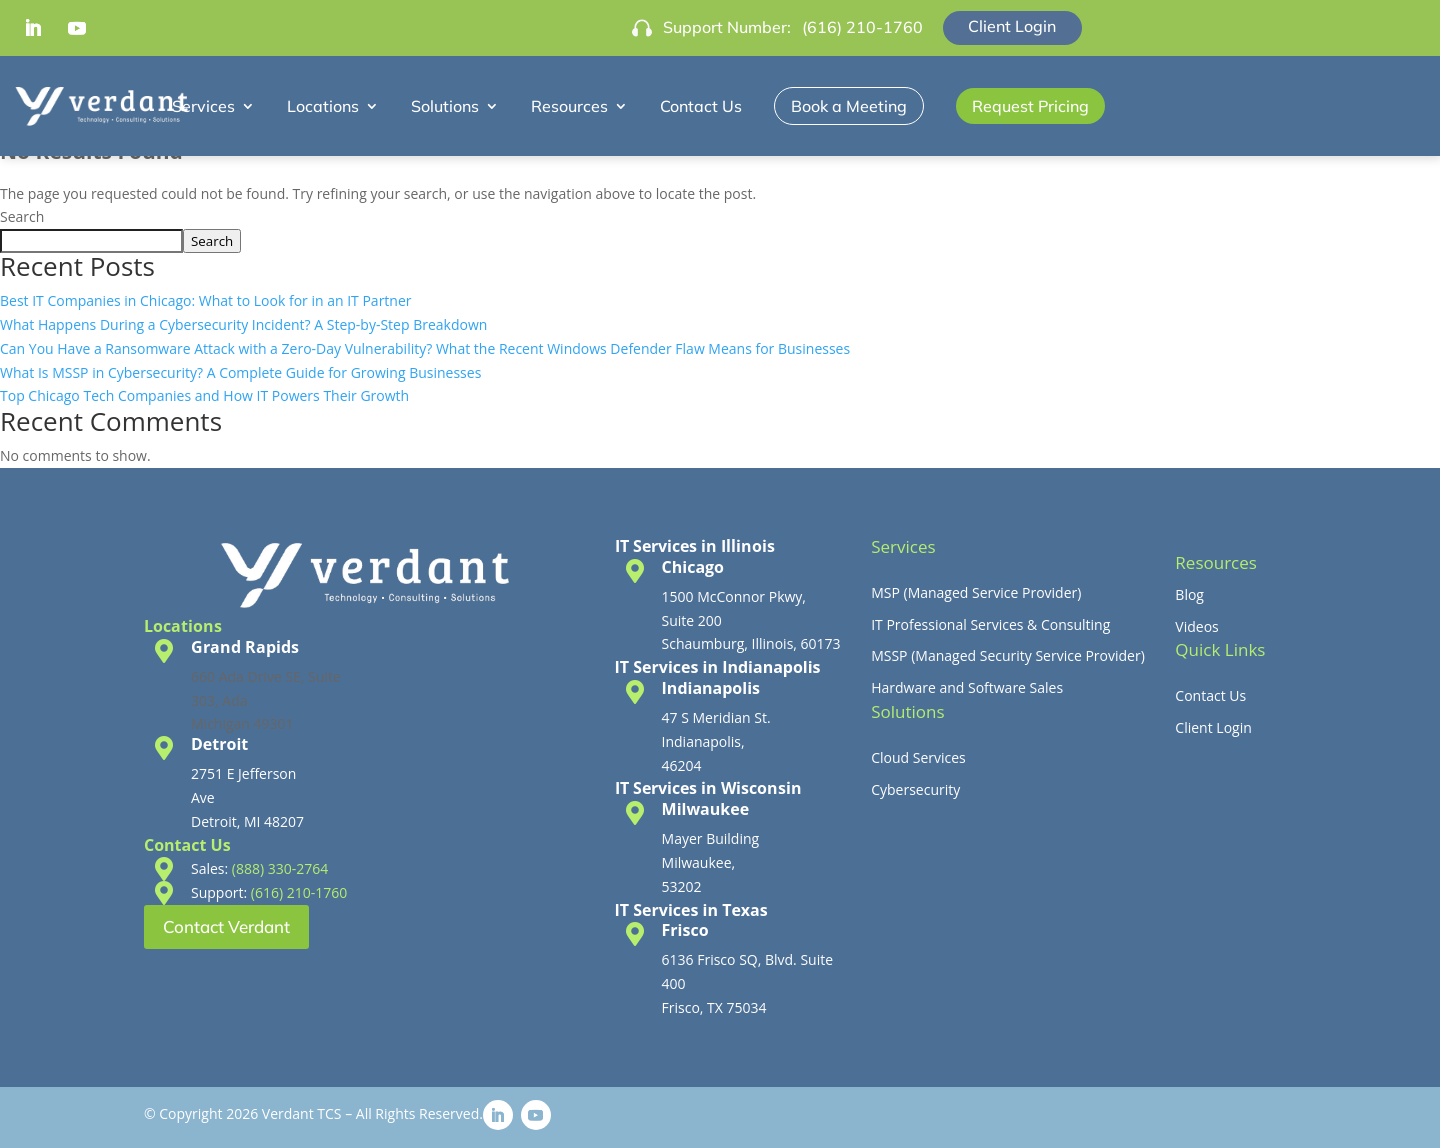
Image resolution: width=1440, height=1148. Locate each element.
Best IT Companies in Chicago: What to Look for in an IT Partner (206, 300)
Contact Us (701, 106)
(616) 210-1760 (862, 27)
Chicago (693, 567)
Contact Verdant (226, 926)
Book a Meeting (849, 106)
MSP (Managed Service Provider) (976, 592)
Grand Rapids (245, 647)
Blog (1189, 594)
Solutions (445, 106)
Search (22, 216)
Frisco (685, 930)
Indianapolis (711, 688)
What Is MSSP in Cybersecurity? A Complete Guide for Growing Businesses (240, 372)
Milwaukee (706, 809)
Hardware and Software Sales (967, 687)
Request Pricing (1030, 106)
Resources (569, 106)
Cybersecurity (915, 789)
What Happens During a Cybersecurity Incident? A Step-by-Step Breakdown (243, 324)
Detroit (219, 744)
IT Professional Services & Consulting (990, 624)
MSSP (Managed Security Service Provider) (1008, 655)
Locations (323, 106)
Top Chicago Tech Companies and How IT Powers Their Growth (204, 395)
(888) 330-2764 (280, 868)
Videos (1196, 626)
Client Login (1012, 26)
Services (203, 106)
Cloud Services (918, 757)
